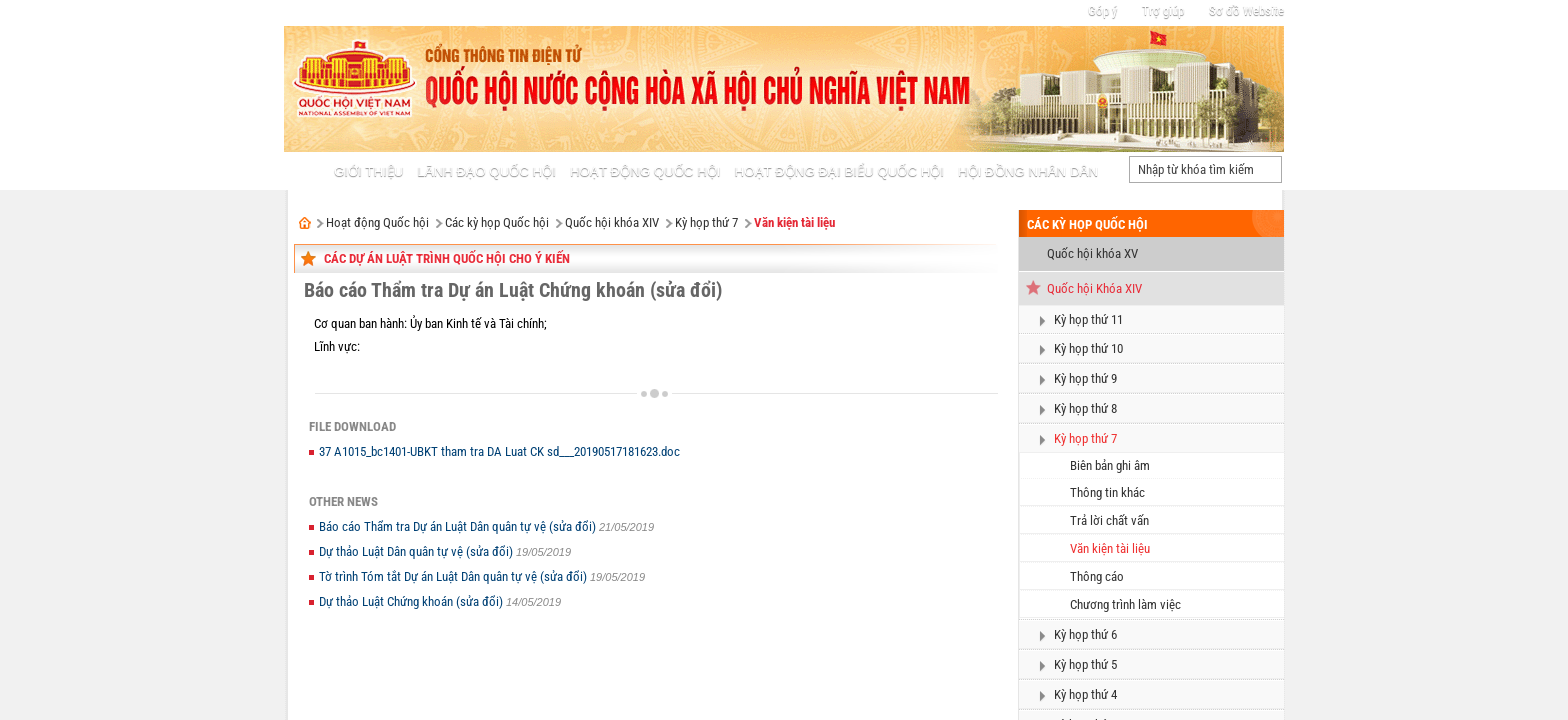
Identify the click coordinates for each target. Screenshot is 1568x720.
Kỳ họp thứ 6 (1085, 634)
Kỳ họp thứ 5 (1085, 664)
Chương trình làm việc (1125, 604)
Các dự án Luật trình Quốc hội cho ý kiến (447, 258)
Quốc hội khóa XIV (612, 222)
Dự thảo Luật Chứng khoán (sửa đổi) (412, 601)
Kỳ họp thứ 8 (1085, 408)
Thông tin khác (1107, 492)
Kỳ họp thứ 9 (1085, 378)
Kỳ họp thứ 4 (1085, 694)
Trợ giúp (1163, 10)
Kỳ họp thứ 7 (706, 222)
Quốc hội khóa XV (1092, 253)
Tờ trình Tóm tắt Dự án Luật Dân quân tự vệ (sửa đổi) (454, 576)
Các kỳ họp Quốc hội (497, 222)
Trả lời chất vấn (1109, 520)
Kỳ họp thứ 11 (1088, 319)
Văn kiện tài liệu (794, 222)
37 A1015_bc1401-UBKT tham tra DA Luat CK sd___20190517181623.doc (499, 451)
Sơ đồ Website (1246, 10)
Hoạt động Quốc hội (377, 222)
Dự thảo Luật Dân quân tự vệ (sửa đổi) (417, 551)
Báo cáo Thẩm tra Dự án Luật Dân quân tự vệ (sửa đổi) (459, 526)
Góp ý (1102, 10)
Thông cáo (1097, 576)
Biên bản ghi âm (1110, 465)
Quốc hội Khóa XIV (1094, 288)
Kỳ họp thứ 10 (1088, 348)
